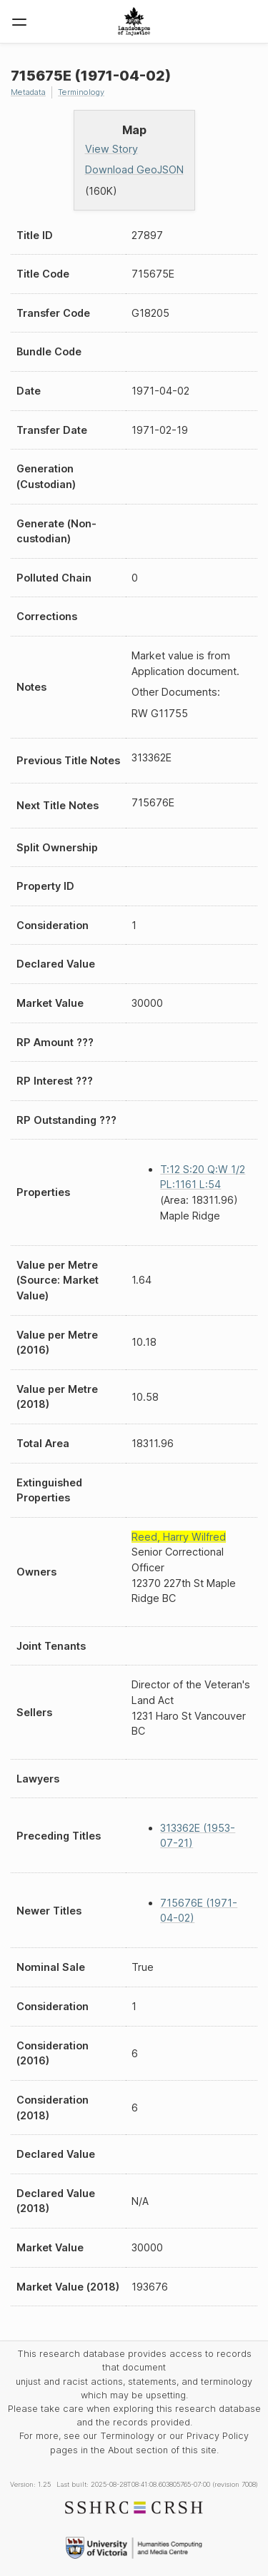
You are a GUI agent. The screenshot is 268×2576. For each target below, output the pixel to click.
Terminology (81, 92)
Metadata (28, 92)
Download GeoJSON (134, 169)
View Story (111, 149)
